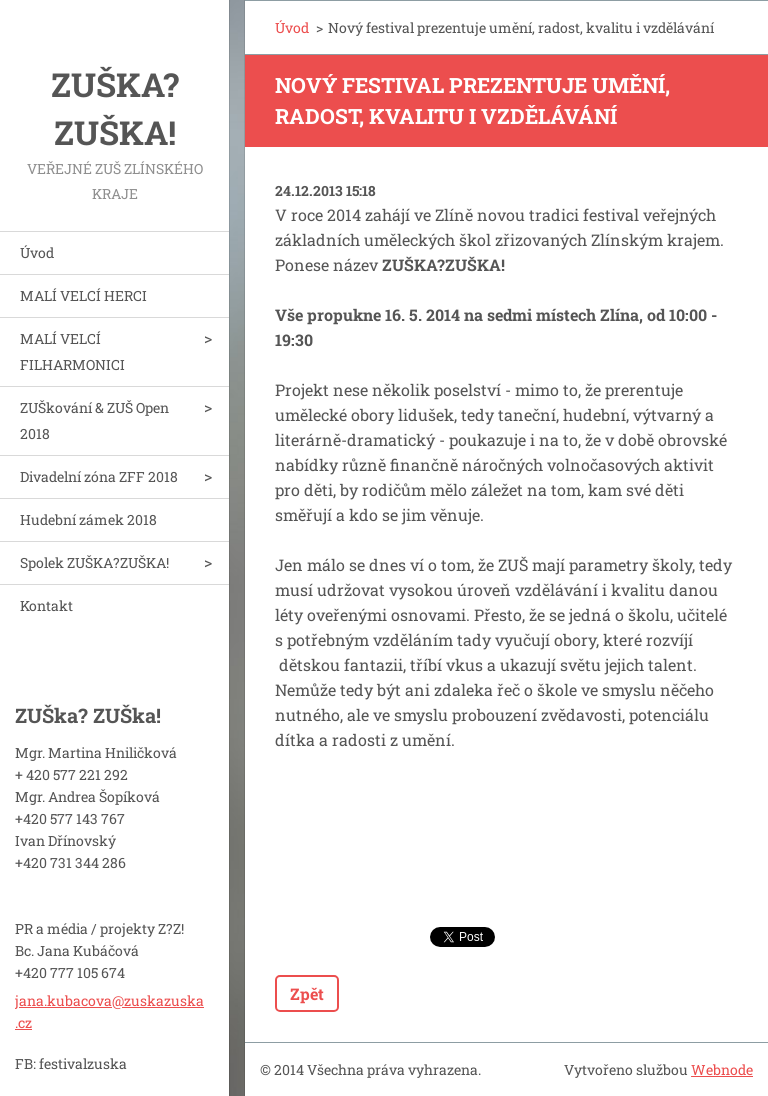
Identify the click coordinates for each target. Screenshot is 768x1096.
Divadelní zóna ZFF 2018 (99, 476)
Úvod (37, 252)
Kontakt (46, 605)
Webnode (722, 1069)
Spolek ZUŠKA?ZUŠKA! (94, 562)
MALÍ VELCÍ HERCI (83, 295)
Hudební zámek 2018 (88, 519)
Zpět (307, 993)
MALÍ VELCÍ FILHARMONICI (72, 351)
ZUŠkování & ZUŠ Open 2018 (94, 420)
